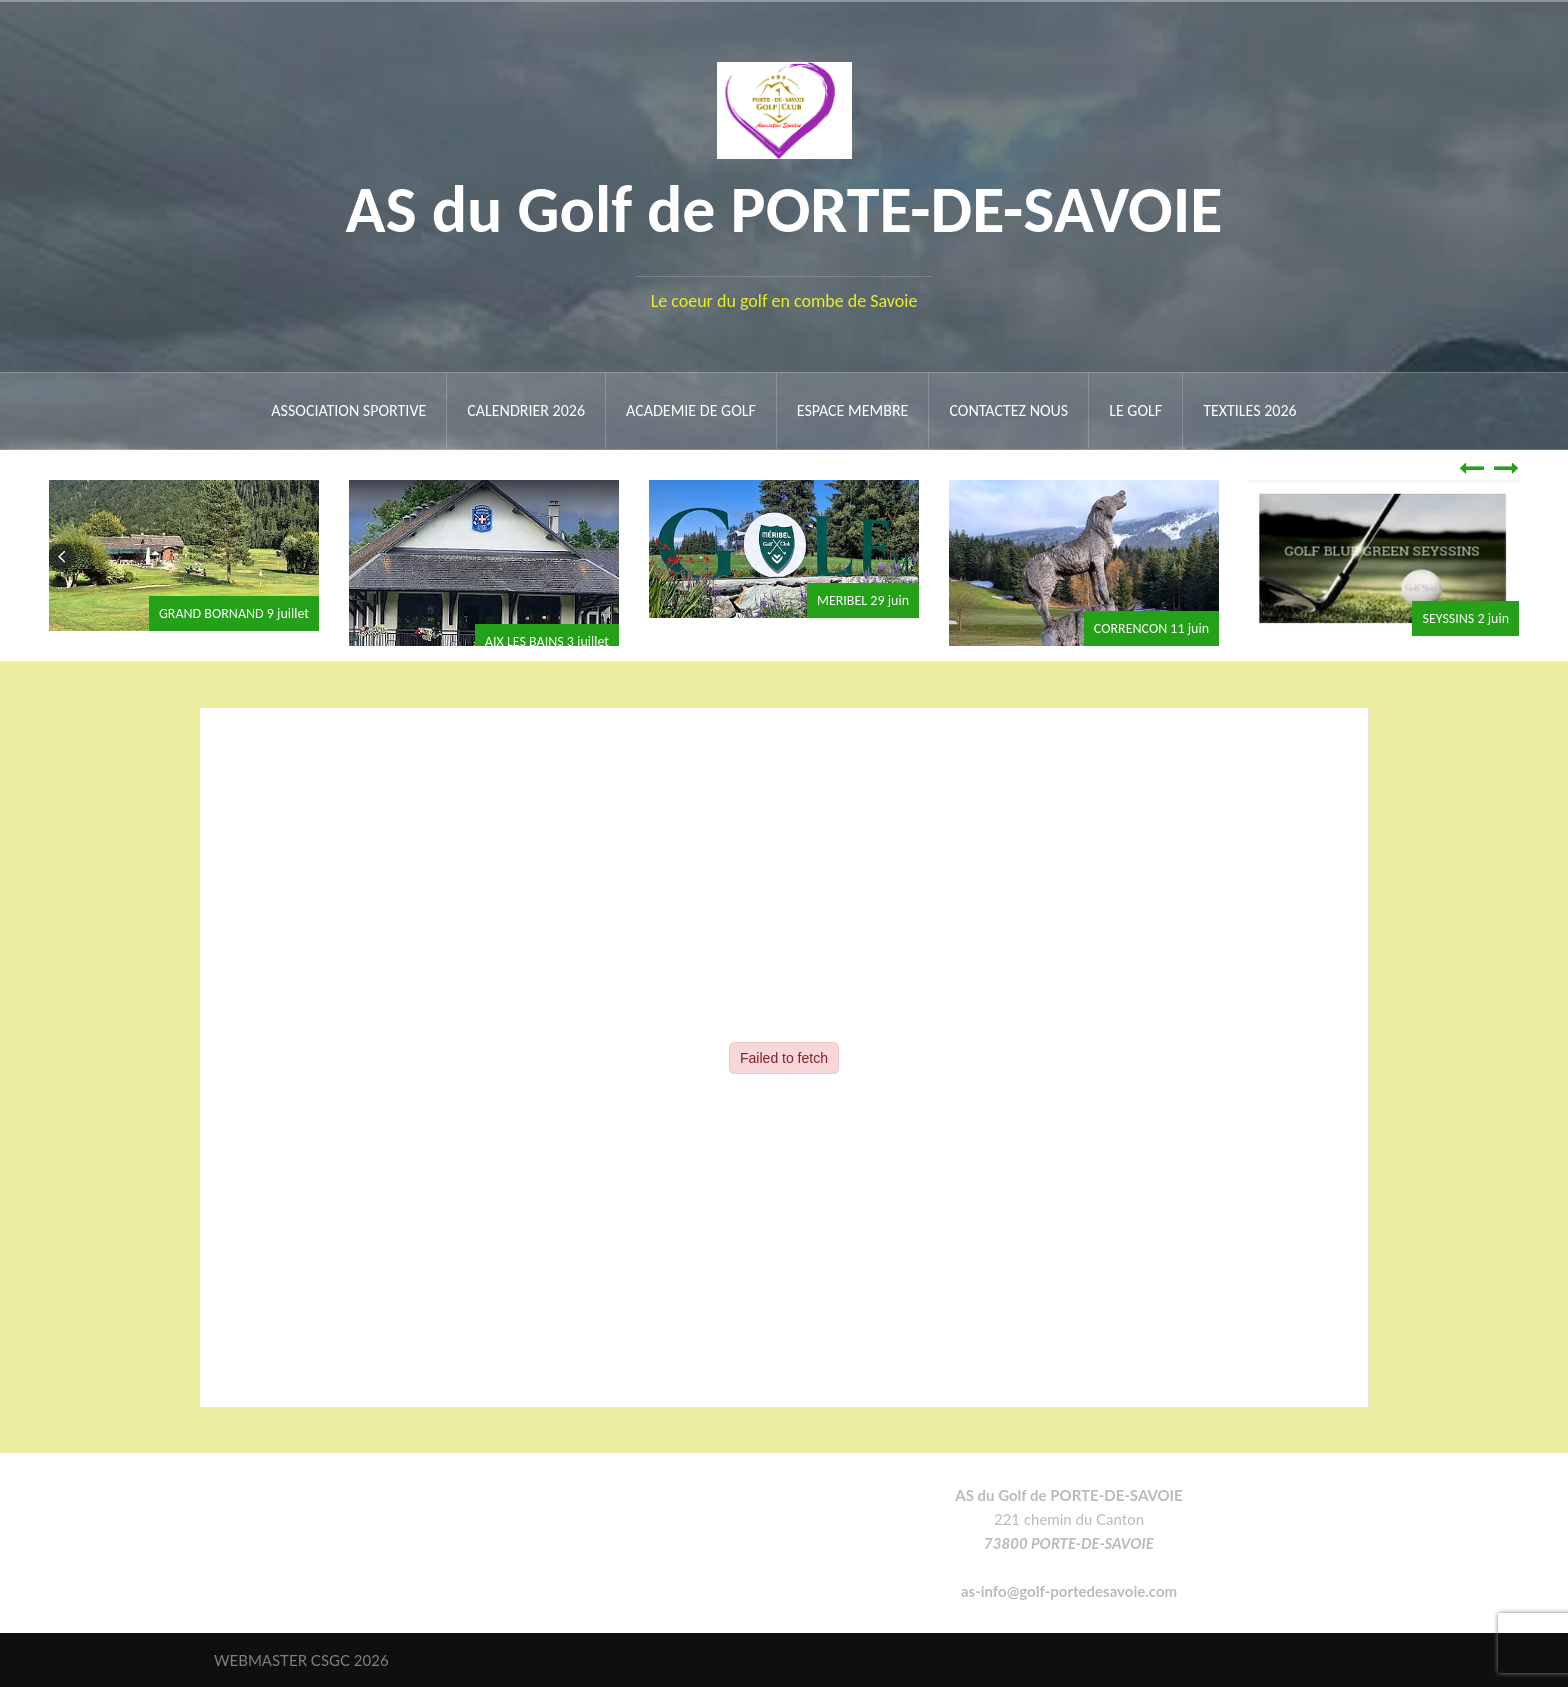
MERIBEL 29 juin (863, 600)
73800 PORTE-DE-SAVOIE (1069, 1543)
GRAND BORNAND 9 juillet (234, 613)
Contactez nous (1008, 410)
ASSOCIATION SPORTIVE (348, 410)
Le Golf (1135, 410)
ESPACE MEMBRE (853, 410)
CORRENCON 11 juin (1151, 628)
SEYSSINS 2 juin (1465, 618)
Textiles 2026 (1250, 410)
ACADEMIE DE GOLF (691, 410)
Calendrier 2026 (526, 410)
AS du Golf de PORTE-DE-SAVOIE (784, 209)
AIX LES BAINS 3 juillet (547, 641)
